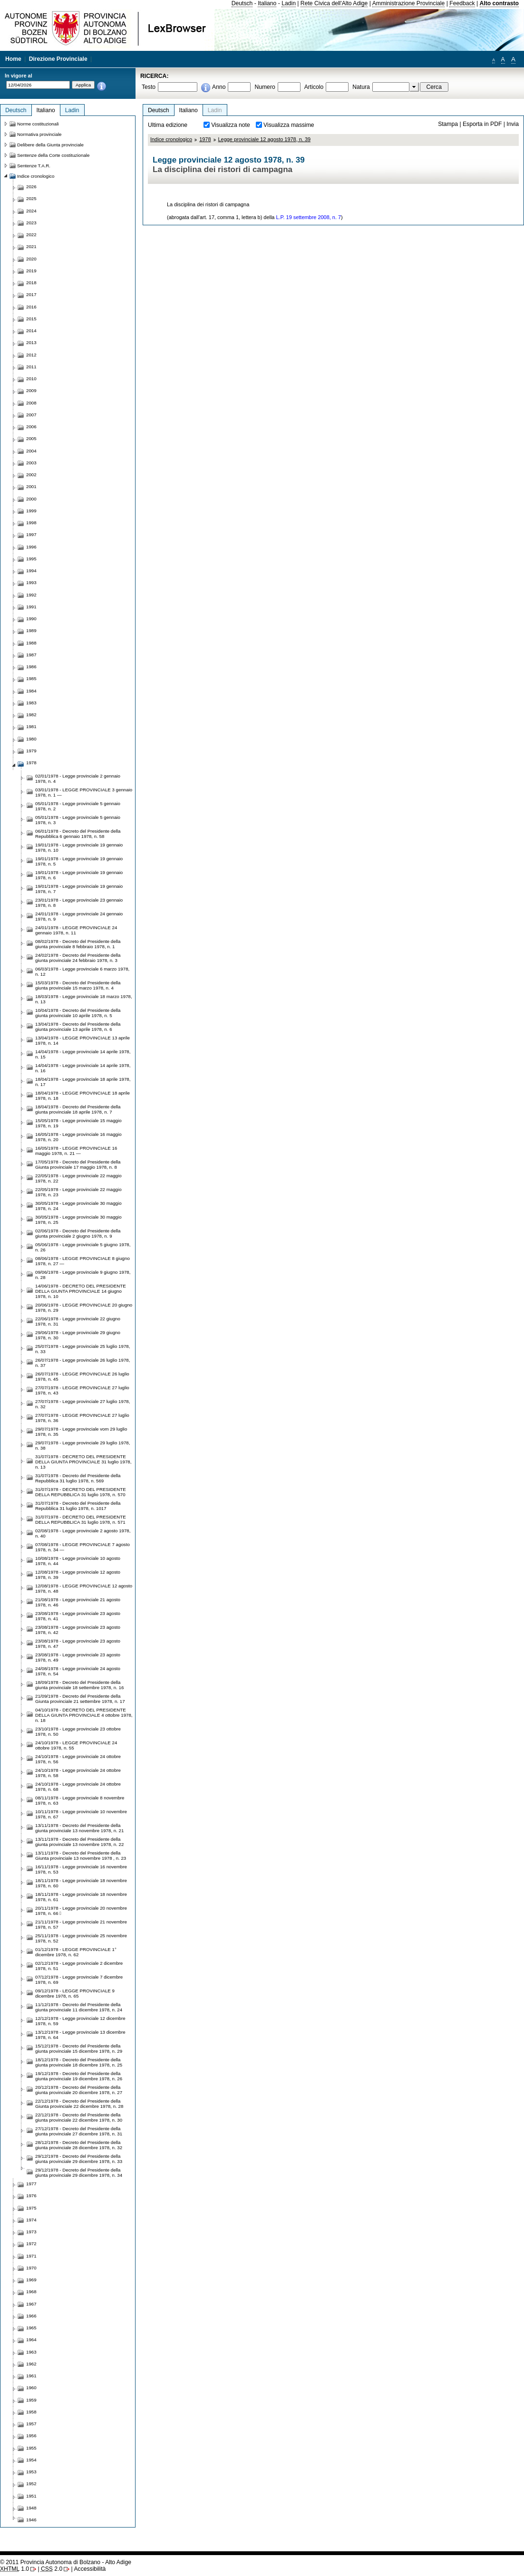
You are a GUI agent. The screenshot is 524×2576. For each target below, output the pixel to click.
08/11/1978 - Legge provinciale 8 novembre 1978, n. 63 (80, 1800)
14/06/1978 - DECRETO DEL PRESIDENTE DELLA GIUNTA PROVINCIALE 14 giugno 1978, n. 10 (80, 1291)
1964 (31, 2339)
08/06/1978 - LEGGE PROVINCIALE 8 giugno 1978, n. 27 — (82, 1261)
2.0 (51, 2569)
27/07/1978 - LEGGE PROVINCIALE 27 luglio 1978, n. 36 (82, 1418)
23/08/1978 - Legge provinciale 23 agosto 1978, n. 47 (77, 1643)
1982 (31, 714)
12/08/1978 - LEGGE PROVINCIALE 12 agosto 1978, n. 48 (83, 1588)
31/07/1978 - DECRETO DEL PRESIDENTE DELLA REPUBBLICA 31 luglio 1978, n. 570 (80, 1492)
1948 (31, 2507)
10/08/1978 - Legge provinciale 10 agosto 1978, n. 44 (77, 1561)
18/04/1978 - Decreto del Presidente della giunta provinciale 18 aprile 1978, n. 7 (77, 1109)
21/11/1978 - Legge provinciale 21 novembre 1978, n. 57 (81, 1924)
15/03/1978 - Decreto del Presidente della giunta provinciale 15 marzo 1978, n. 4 (77, 985)
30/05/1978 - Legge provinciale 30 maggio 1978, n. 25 (78, 1219)
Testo (148, 87)
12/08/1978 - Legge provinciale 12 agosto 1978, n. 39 (77, 1574)
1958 (31, 2411)
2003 (31, 462)
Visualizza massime (288, 125)
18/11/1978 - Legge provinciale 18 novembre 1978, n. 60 (81, 1883)
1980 (31, 738)
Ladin (288, 3)
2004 (31, 450)
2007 (31, 414)
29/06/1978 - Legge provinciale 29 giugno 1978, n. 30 (77, 1335)
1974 (31, 2219)
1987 (31, 654)
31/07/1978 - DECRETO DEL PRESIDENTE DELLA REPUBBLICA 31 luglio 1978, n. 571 (80, 1519)
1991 (31, 606)
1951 (31, 2496)
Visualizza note (230, 125)
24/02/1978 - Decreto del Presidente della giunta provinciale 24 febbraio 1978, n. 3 (77, 957)
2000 (31, 498)
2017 (31, 294)
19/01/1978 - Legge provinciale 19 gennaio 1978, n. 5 (79, 861)
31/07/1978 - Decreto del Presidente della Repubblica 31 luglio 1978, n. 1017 (77, 1505)
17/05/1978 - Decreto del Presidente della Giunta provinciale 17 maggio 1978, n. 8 (77, 1164)
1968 (31, 2291)
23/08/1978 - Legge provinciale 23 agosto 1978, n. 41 (77, 1616)
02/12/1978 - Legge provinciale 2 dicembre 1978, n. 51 (79, 1966)
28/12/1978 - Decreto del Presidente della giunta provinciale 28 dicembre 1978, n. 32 (78, 2145)
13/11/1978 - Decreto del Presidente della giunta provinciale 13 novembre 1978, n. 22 (79, 1841)
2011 (31, 366)
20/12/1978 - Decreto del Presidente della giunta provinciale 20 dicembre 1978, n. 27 (78, 2090)
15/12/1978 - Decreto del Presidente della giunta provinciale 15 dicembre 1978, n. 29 (78, 2048)
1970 (31, 2267)
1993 (31, 582)
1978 (205, 139)
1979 (31, 750)
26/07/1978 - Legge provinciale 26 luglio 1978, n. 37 (82, 1362)
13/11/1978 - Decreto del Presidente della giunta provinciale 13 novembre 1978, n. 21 (79, 1828)
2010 (31, 378)
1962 (31, 2363)
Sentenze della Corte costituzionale (53, 155)
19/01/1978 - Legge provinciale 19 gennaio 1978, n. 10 (79, 847)
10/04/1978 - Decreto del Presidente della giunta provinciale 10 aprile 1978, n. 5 (77, 1013)
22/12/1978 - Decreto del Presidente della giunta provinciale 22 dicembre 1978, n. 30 (78, 2117)
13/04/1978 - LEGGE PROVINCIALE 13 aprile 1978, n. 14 (82, 1040)
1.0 (14, 2569)
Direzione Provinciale (58, 59)
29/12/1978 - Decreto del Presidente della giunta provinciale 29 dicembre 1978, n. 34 (78, 2172)
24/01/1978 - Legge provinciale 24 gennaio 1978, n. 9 (79, 916)
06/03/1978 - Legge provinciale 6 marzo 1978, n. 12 (82, 971)
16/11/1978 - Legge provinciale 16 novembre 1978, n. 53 (81, 1869)
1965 (31, 2327)
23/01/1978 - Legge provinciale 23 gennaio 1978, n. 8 (79, 902)
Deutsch (242, 3)
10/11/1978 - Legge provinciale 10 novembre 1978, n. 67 (81, 1814)
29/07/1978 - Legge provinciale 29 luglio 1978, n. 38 (82, 1445)
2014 (31, 330)
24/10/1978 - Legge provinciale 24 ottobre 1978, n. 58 (78, 1773)
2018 (31, 282)
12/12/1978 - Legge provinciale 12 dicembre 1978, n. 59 (80, 2021)
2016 (31, 306)
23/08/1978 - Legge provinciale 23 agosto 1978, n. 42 (77, 1629)
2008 (31, 402)
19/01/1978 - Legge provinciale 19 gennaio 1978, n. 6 (79, 875)
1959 (31, 2400)
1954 (31, 2459)
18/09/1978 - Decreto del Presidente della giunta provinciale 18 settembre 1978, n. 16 (79, 1685)
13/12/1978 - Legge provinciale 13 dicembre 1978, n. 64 (80, 2034)
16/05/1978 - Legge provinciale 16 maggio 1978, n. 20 (78, 1137)
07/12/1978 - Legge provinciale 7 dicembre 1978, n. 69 (79, 1979)
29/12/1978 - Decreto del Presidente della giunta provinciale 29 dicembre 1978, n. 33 (78, 2158)
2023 (31, 222)
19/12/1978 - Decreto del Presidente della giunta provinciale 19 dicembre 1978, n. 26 (78, 2076)
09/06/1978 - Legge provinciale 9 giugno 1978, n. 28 (82, 1274)
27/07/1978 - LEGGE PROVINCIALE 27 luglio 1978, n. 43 (82, 1390)
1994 (31, 570)
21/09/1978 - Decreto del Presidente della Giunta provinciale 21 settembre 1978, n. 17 (80, 1698)
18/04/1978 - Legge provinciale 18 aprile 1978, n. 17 (82, 1082)
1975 (31, 2208)
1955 (31, 2448)
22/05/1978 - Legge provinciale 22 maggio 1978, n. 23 (78, 1192)
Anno (218, 87)
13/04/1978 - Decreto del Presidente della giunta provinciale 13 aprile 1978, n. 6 (77, 1026)
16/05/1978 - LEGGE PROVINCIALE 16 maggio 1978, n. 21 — (76, 1150)
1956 (31, 2435)
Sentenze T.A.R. (33, 165)
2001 (31, 486)
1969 (31, 2279)
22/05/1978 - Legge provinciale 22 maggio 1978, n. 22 (78, 1178)
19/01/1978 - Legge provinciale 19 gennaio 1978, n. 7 (79, 889)
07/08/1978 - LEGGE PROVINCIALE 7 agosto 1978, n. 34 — (82, 1547)
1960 (31, 2387)
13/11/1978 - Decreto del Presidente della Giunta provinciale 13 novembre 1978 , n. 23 (80, 1855)
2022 (31, 234)
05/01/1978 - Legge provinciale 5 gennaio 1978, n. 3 (77, 820)
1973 (31, 2231)
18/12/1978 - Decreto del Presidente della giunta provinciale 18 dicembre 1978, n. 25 (78, 2062)
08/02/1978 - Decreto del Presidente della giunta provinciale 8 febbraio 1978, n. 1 (77, 944)
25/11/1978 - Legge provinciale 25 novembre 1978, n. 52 (81, 1938)
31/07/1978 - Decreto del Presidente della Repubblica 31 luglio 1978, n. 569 (77, 1478)
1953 (31, 2471)
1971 (31, 2256)
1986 (31, 666)
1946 (31, 2519)
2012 (31, 354)
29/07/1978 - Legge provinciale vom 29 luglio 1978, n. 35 (81, 1431)
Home (13, 59)
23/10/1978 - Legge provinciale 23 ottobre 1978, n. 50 (78, 1731)
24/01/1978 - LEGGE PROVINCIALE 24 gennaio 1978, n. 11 (76, 930)
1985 (31, 678)
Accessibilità (90, 2569)
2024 (31, 210)
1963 (31, 2352)
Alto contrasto (499, 3)
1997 (31, 534)
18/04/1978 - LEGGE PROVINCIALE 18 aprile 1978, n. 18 (82, 1095)
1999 (31, 510)
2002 (31, 474)
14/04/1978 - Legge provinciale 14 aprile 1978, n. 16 (82, 1068)
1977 (31, 2183)
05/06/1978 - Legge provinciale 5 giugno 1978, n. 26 (82, 1247)
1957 (31, 2423)
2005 (31, 438)
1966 (31, 2315)
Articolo (314, 87)
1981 (31, 726)
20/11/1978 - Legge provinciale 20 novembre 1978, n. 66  (81, 1910)
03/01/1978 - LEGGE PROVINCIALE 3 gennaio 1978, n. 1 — (83, 792)
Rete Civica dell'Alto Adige (334, 3)
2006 (31, 426)
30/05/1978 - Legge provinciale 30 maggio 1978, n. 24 (78, 1206)
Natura (361, 87)
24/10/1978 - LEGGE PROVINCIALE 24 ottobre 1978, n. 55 (76, 1745)
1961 (31, 2375)
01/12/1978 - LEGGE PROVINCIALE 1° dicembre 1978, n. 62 (75, 1952)
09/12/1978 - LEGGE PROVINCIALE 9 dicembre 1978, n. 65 (75, 1993)
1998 (31, 522)
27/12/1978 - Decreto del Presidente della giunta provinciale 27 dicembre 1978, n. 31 (78, 2131)
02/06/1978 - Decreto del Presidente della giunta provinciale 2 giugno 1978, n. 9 (77, 1233)
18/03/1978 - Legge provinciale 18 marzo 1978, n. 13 (83, 999)
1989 (31, 630)
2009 (31, 390)
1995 (31, 558)
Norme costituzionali (38, 123)
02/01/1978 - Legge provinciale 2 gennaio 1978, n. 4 (77, 778)
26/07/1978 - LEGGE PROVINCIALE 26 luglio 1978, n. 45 (82, 1376)
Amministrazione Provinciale (408, 3)
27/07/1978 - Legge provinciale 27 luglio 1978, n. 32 (82, 1404)
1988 (31, 642)
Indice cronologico (171, 139)
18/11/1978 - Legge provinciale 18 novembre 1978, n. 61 (81, 1897)
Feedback (462, 3)
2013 (31, 342)
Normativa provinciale (39, 134)
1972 (31, 2243)
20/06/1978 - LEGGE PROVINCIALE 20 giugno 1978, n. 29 (83, 1307)
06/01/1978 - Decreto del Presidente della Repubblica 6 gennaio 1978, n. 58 (77, 833)
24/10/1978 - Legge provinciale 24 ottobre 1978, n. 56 (78, 1759)
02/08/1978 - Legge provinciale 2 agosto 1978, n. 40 (82, 1533)
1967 (31, 2304)
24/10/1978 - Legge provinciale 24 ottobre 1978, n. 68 (78, 1786)
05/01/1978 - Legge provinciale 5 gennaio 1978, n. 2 (77, 806)
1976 (31, 2195)
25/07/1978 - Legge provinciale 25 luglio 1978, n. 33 (82, 1349)
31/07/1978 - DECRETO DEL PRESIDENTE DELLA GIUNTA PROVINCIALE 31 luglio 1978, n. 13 (83, 1462)
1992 (31, 594)
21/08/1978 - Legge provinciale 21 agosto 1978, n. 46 (77, 1602)
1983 (31, 702)
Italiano (267, 3)
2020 (31, 258)
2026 (31, 186)
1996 (31, 546)
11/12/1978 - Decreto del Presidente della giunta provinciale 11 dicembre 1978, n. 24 (78, 2007)
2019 (31, 270)
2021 (31, 246)
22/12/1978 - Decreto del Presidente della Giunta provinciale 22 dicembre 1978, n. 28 (79, 2103)
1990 (31, 618)
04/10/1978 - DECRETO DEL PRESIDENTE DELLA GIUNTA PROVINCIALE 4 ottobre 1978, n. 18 (84, 1715)
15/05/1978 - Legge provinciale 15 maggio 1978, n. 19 (78, 1123)
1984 (31, 690)
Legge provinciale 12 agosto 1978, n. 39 (264, 139)
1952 (31, 2483)
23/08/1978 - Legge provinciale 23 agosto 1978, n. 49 (77, 1657)
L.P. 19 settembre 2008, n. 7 (308, 217)
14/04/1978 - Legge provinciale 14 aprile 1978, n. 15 (82, 1054)
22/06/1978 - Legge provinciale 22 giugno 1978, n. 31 (77, 1321)
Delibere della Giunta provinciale (50, 144)
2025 (31, 198)
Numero (264, 87)
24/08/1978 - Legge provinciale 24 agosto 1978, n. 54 (77, 1671)
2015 (31, 318)
